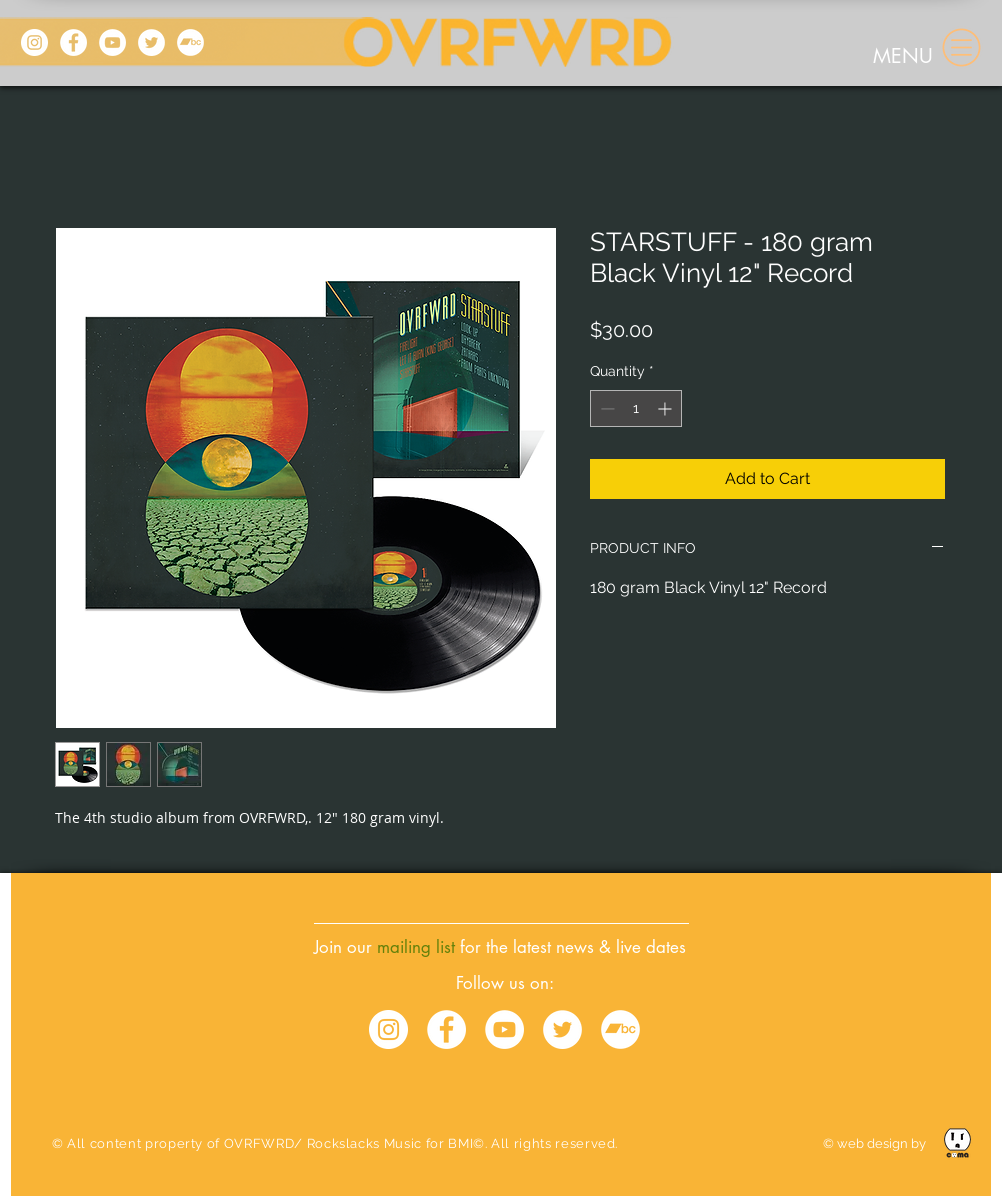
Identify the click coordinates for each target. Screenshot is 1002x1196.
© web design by (876, 1143)
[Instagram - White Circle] (388, 1029)
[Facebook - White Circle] (446, 1029)
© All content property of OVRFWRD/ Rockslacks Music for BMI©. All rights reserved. (335, 1143)
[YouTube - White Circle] (504, 1029)
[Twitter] (151, 42)
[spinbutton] (636, 408)
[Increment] (666, 408)
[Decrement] (605, 408)
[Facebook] (73, 42)
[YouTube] (112, 42)
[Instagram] (34, 42)
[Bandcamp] (190, 42)
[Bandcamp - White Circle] (620, 1029)
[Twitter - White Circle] (562, 1029)
